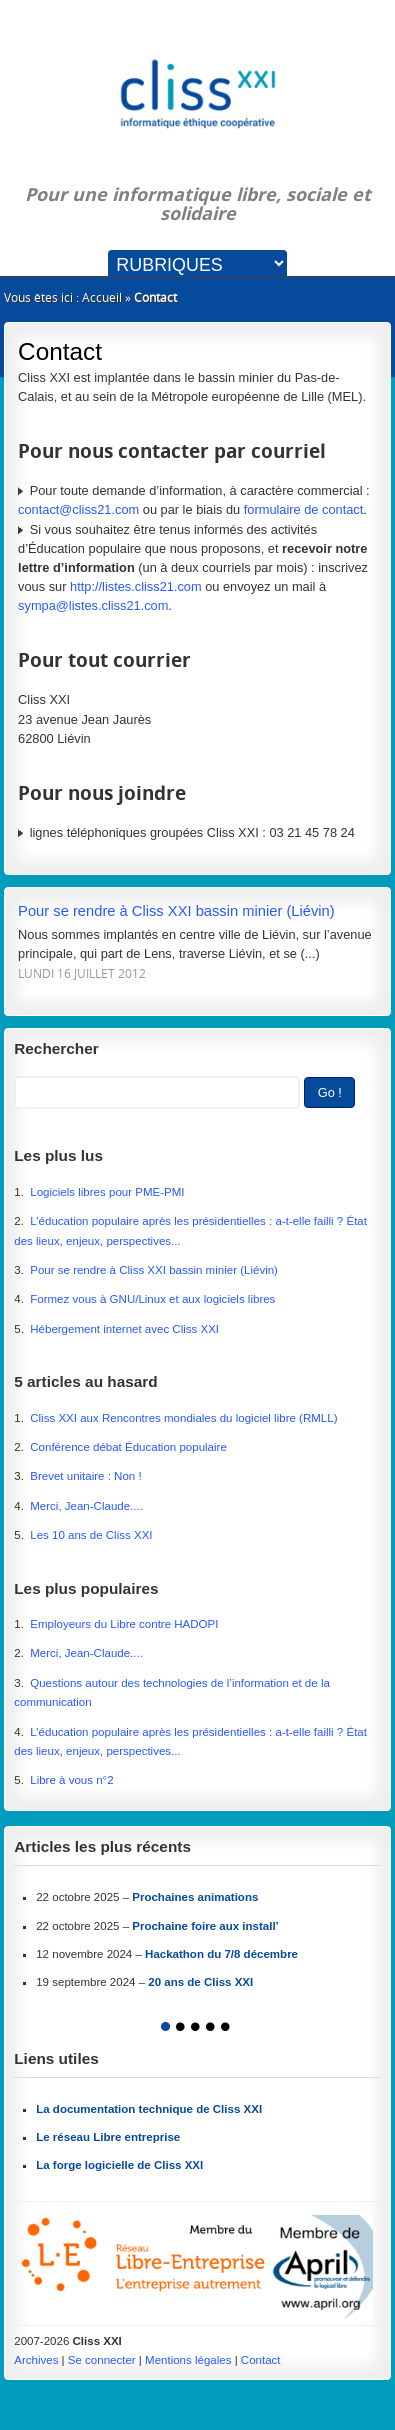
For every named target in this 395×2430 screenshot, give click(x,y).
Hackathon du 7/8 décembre (221, 1954)
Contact (261, 2360)
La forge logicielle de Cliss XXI (119, 2165)
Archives (36, 2360)
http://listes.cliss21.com (136, 586)
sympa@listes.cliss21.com (93, 605)
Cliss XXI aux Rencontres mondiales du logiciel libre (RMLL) (183, 1418)
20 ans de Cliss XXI (200, 1982)
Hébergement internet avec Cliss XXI (124, 1329)
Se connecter (102, 2360)
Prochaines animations (195, 1897)
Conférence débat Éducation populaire (128, 1447)
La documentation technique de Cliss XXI (149, 2109)
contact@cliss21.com (78, 509)
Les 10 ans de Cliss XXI (91, 1535)
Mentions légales (188, 2360)
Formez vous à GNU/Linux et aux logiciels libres (152, 1299)
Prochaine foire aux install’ (205, 1926)
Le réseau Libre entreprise (108, 2137)
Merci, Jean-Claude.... (86, 1506)
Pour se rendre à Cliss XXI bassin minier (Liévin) (176, 911)
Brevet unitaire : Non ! (85, 1476)
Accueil (102, 297)
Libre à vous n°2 (71, 1780)
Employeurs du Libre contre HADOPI (124, 1624)
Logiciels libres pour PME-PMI (107, 1192)
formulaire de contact (304, 509)
